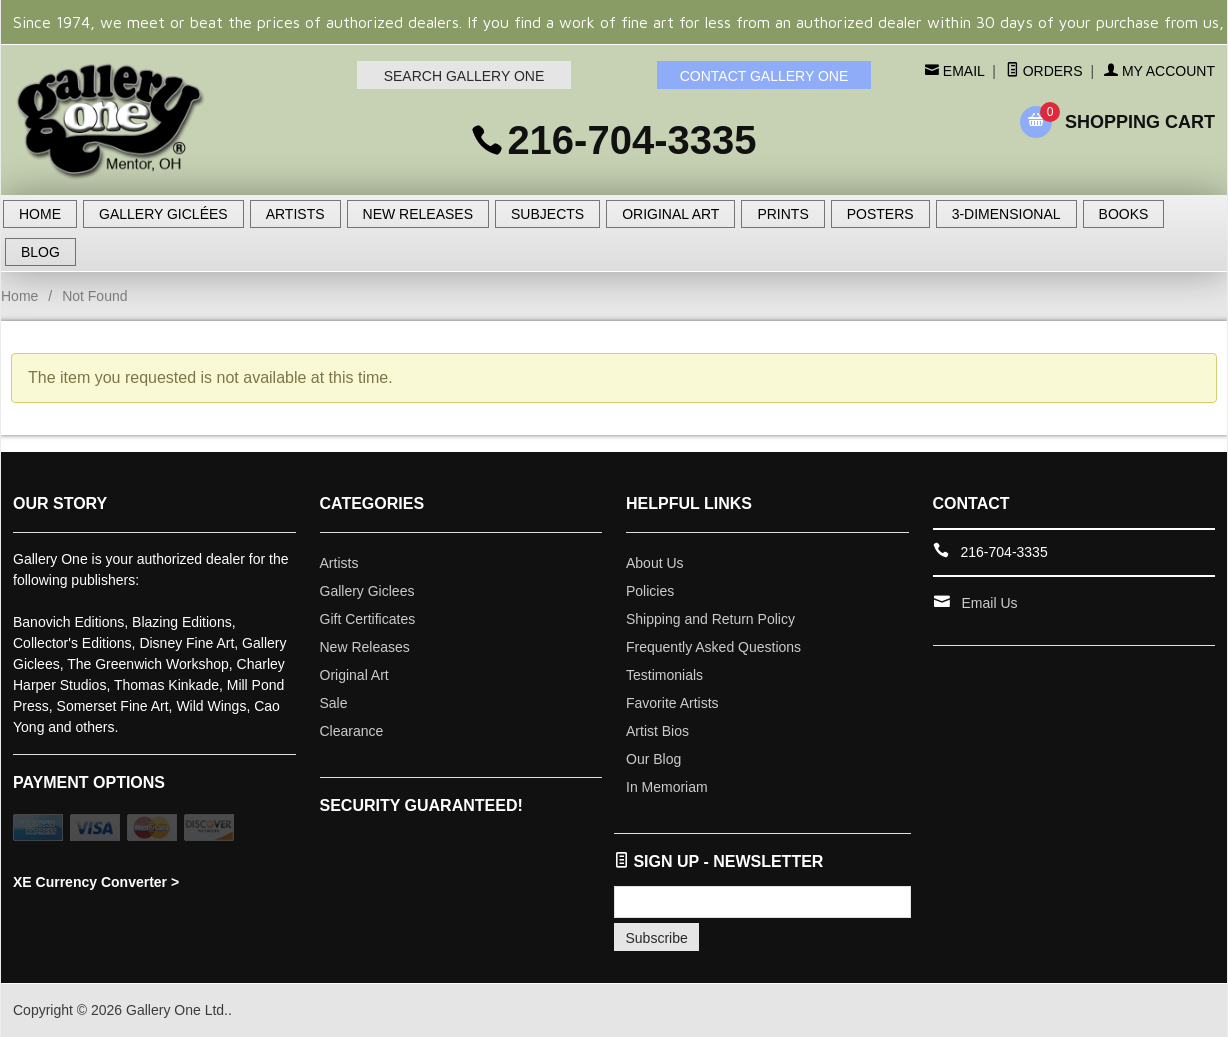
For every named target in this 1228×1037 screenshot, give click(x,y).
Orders (1044, 71)
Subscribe (657, 938)
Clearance (352, 731)
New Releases (365, 647)
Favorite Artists (672, 703)
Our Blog (653, 759)
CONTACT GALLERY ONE (764, 76)
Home (19, 296)
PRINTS (782, 214)
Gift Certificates (368, 619)
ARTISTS (295, 214)
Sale (334, 703)
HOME (40, 214)
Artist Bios (657, 731)
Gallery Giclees (367, 591)
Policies (650, 591)
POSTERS (880, 214)
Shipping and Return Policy (710, 619)
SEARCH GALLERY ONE (464, 76)
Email (961, 71)
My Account (1159, 71)
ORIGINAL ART (670, 214)
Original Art (354, 675)
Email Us (990, 603)
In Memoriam (667, 787)
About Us (655, 563)
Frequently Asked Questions (713, 647)
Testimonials (664, 675)
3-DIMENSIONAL (1006, 214)
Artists (339, 563)
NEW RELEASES (418, 214)
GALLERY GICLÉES (163, 214)
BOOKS (1124, 214)
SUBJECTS (547, 214)
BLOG (40, 252)
